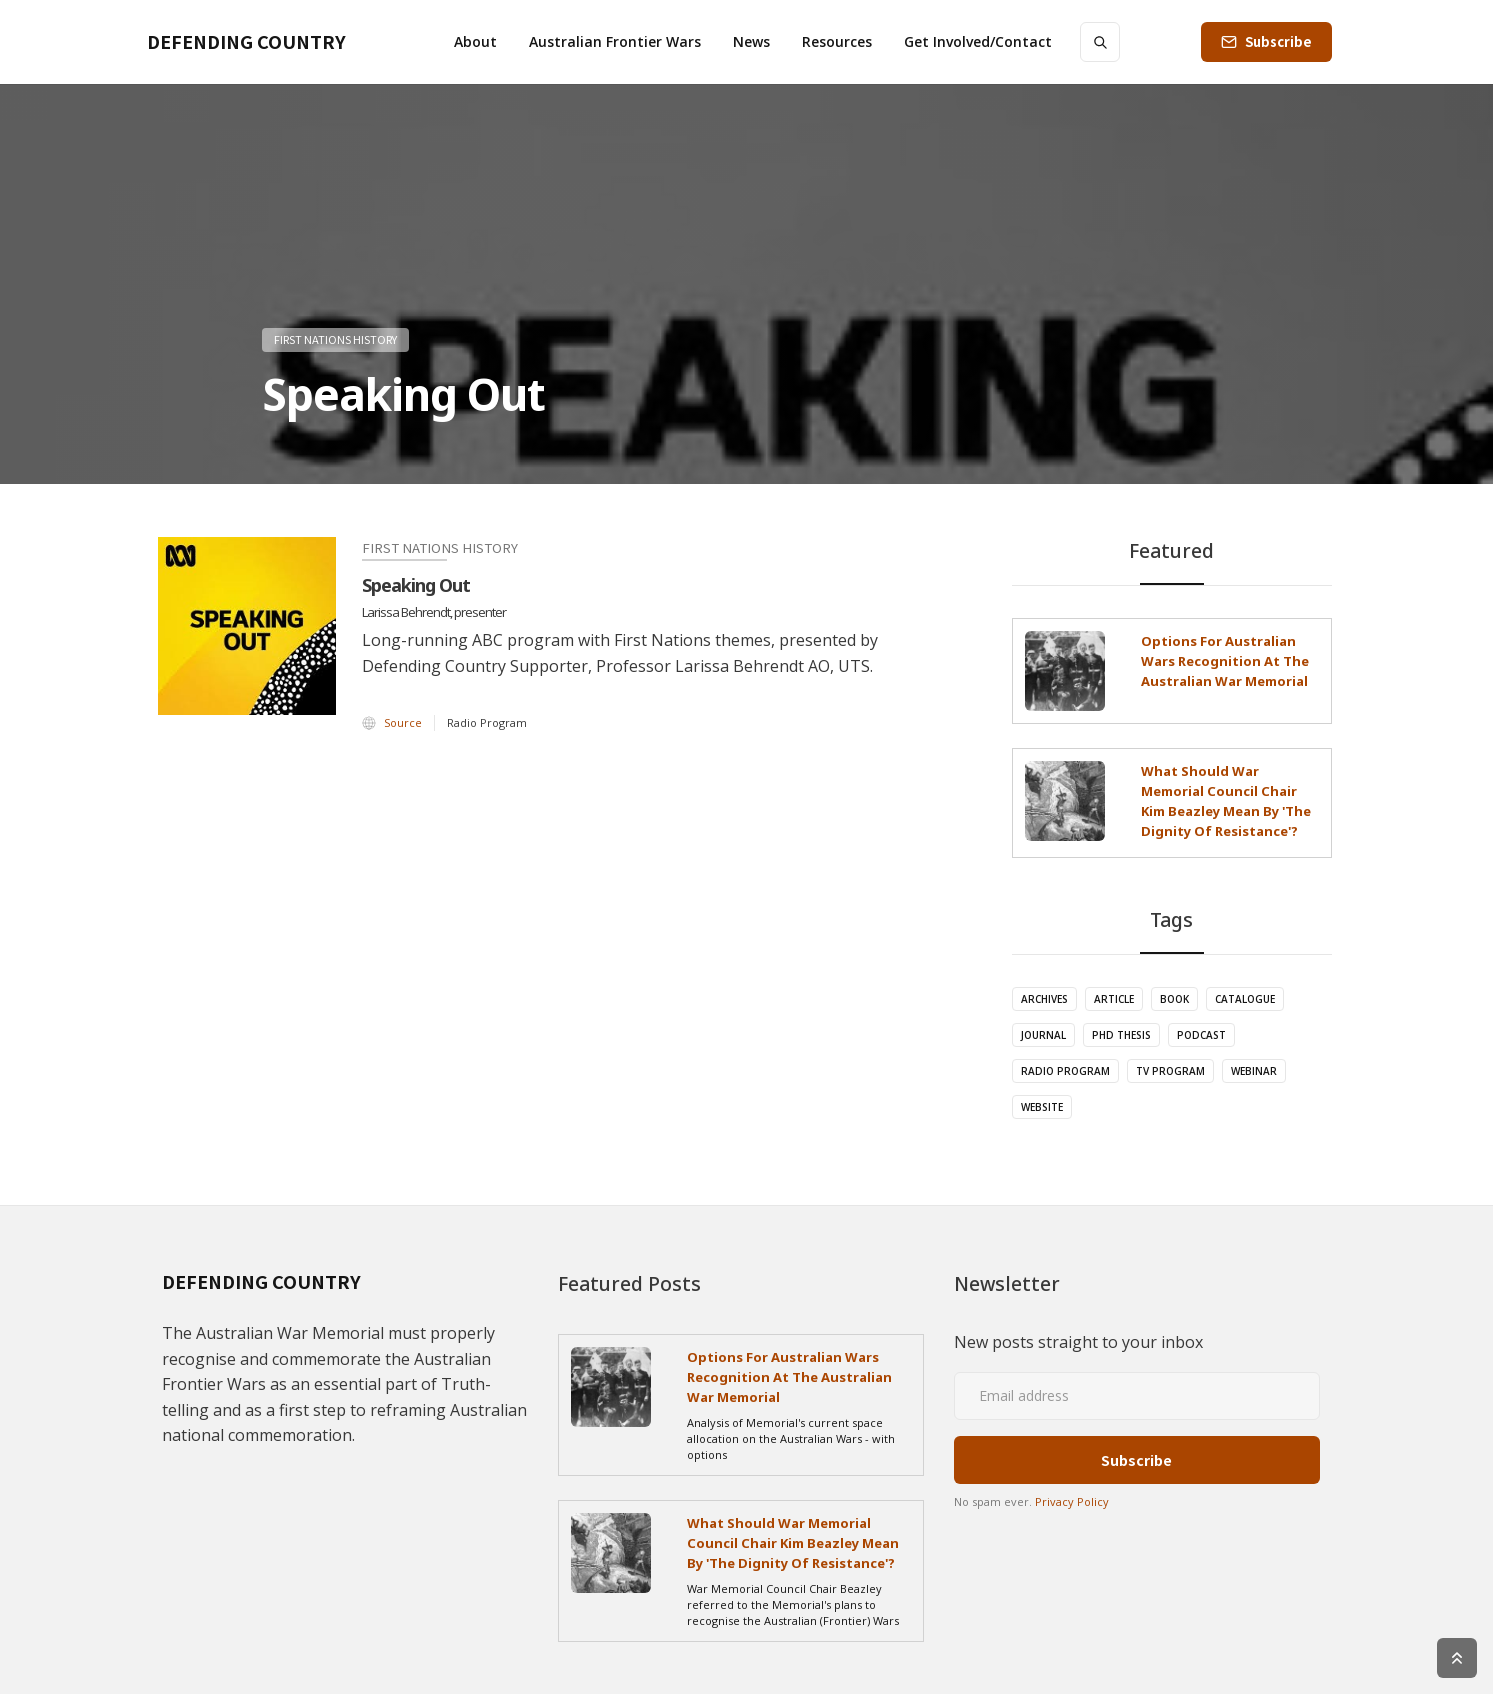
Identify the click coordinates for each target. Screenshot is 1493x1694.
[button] (475, 42)
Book (1174, 999)
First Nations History (335, 339)
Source (403, 722)
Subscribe (1278, 41)
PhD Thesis (1121, 1035)
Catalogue (1245, 999)
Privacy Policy (1072, 1501)
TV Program (1170, 1071)
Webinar (1254, 1071)
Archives (1044, 999)
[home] (246, 42)
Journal (1043, 1035)
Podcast (1201, 1035)
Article (1114, 999)
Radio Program (1065, 1071)
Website (1042, 1107)
